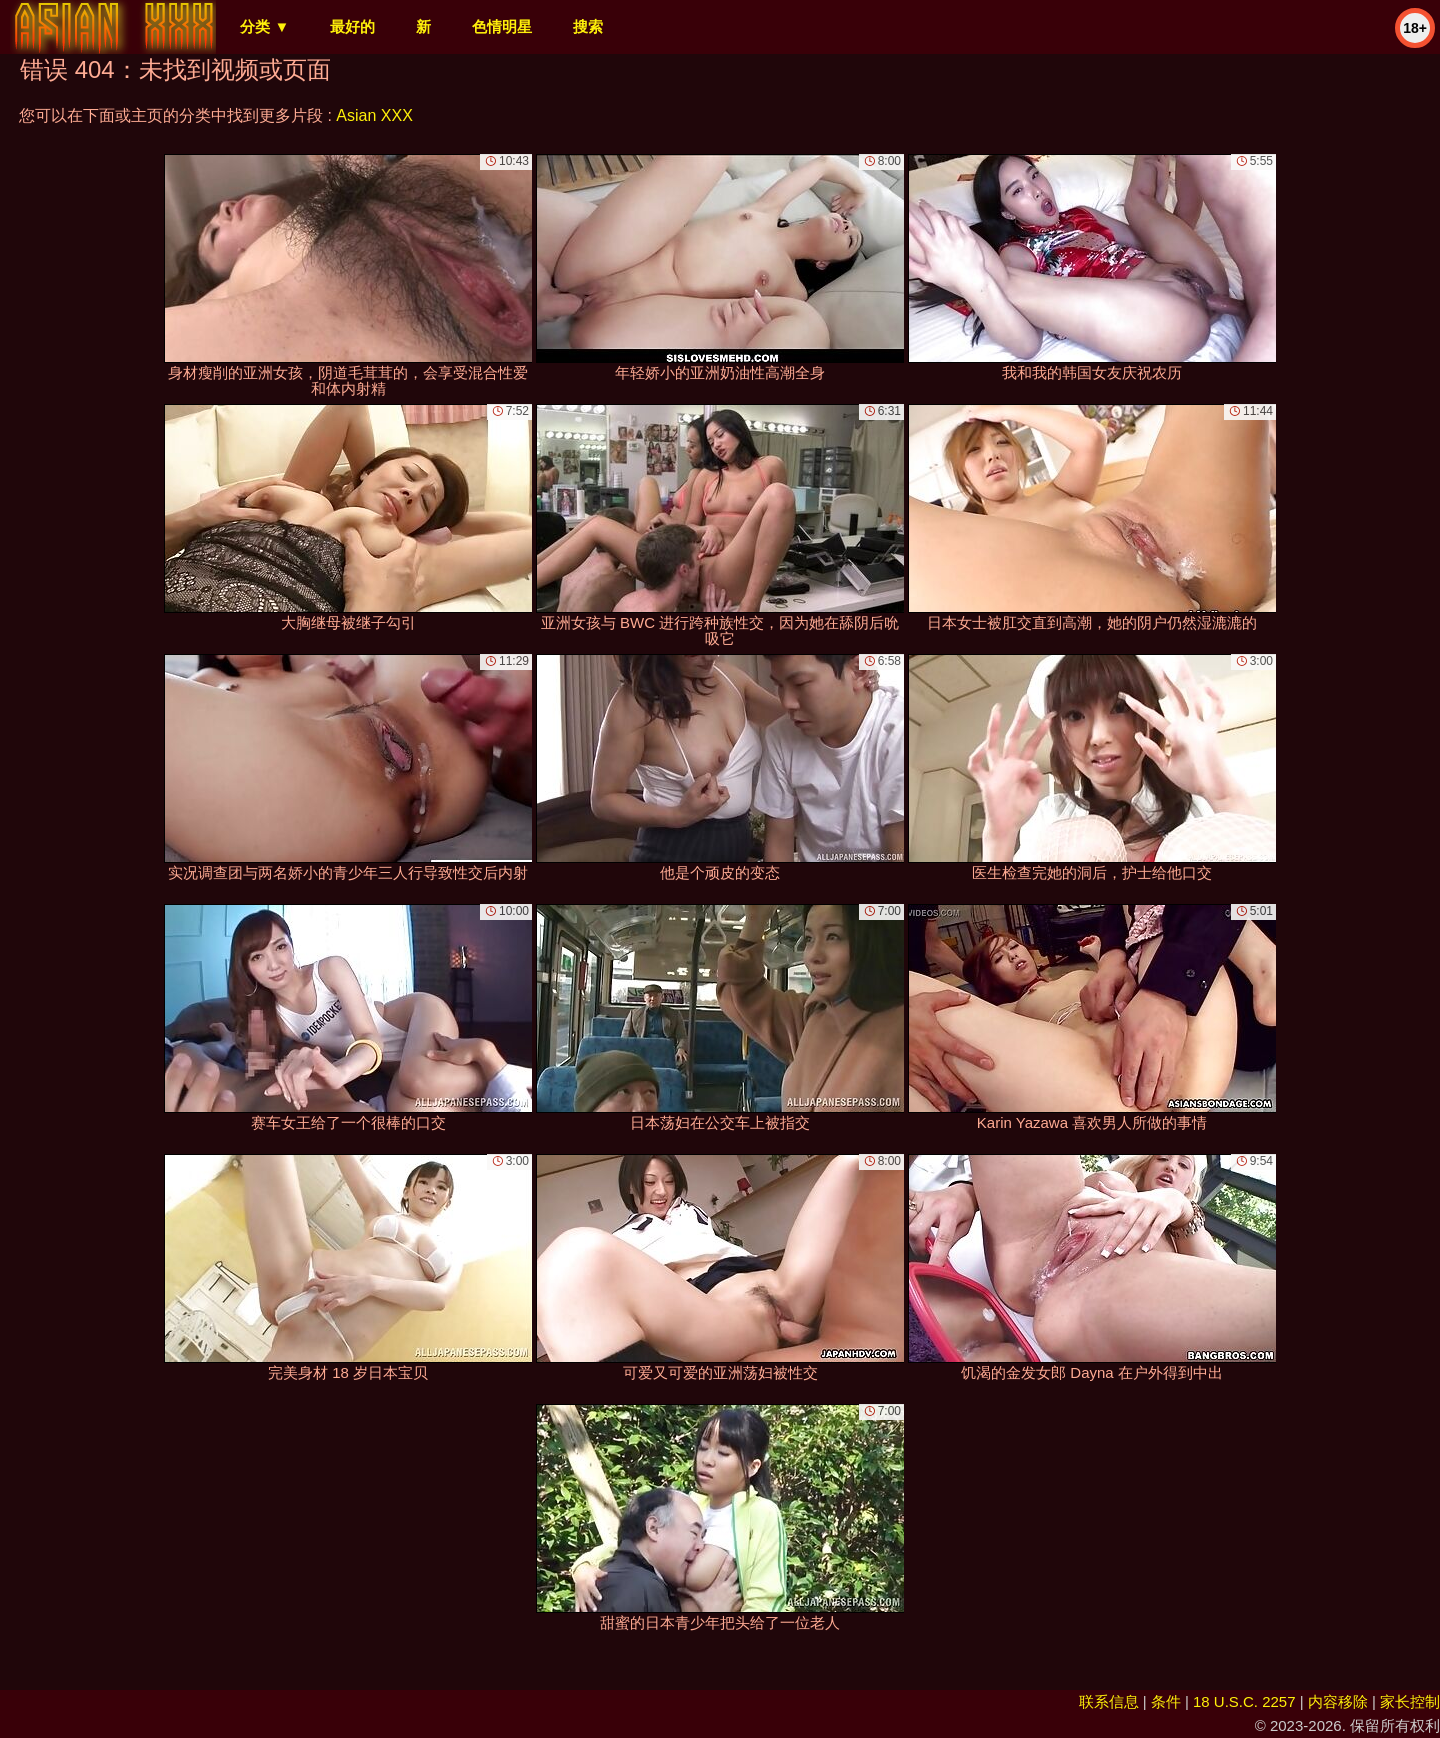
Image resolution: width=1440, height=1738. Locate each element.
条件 (1166, 1701)
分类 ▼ (264, 26)
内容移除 (1338, 1701)
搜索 (588, 26)
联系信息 (1109, 1701)
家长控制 (1410, 1701)
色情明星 (502, 26)
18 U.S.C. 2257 (1244, 1701)
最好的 (352, 26)
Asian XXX (374, 115)
